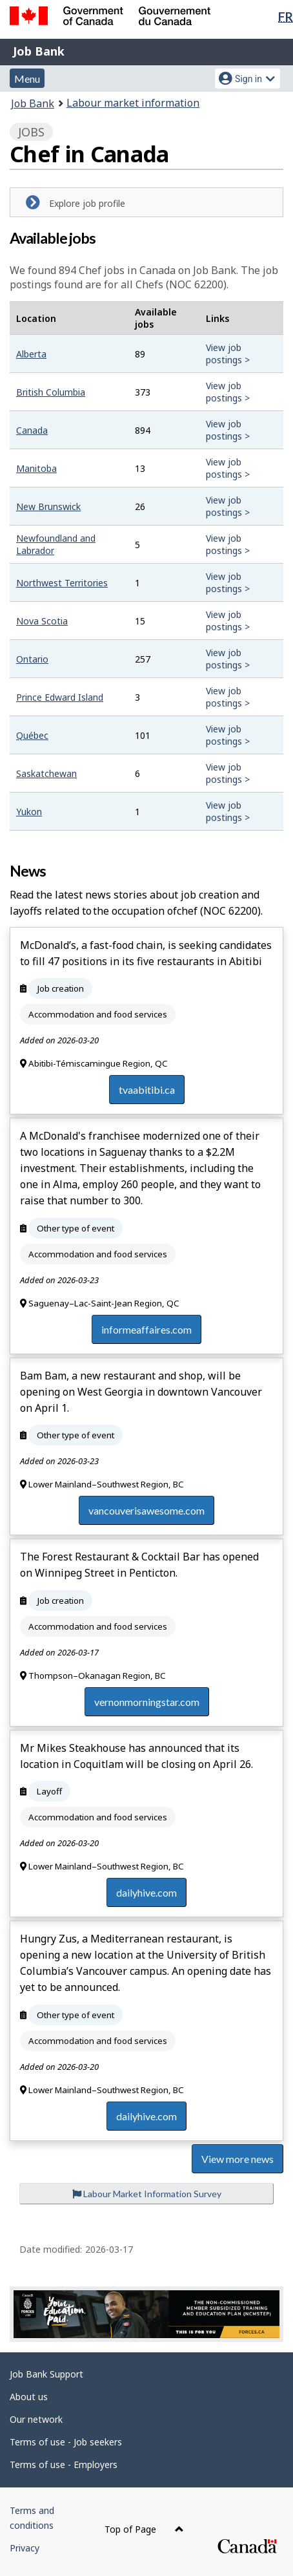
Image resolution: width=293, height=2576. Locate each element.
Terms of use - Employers (63, 2464)
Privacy (24, 2548)
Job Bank (39, 51)
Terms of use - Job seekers (66, 2442)
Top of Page (144, 2529)
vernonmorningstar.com (146, 1702)
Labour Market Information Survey (146, 2193)
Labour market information (132, 103)
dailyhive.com (146, 1892)
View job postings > (228, 353)
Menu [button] (27, 78)
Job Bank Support (46, 2374)
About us (29, 2396)
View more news (237, 2159)
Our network (36, 2419)
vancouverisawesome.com (146, 1510)
